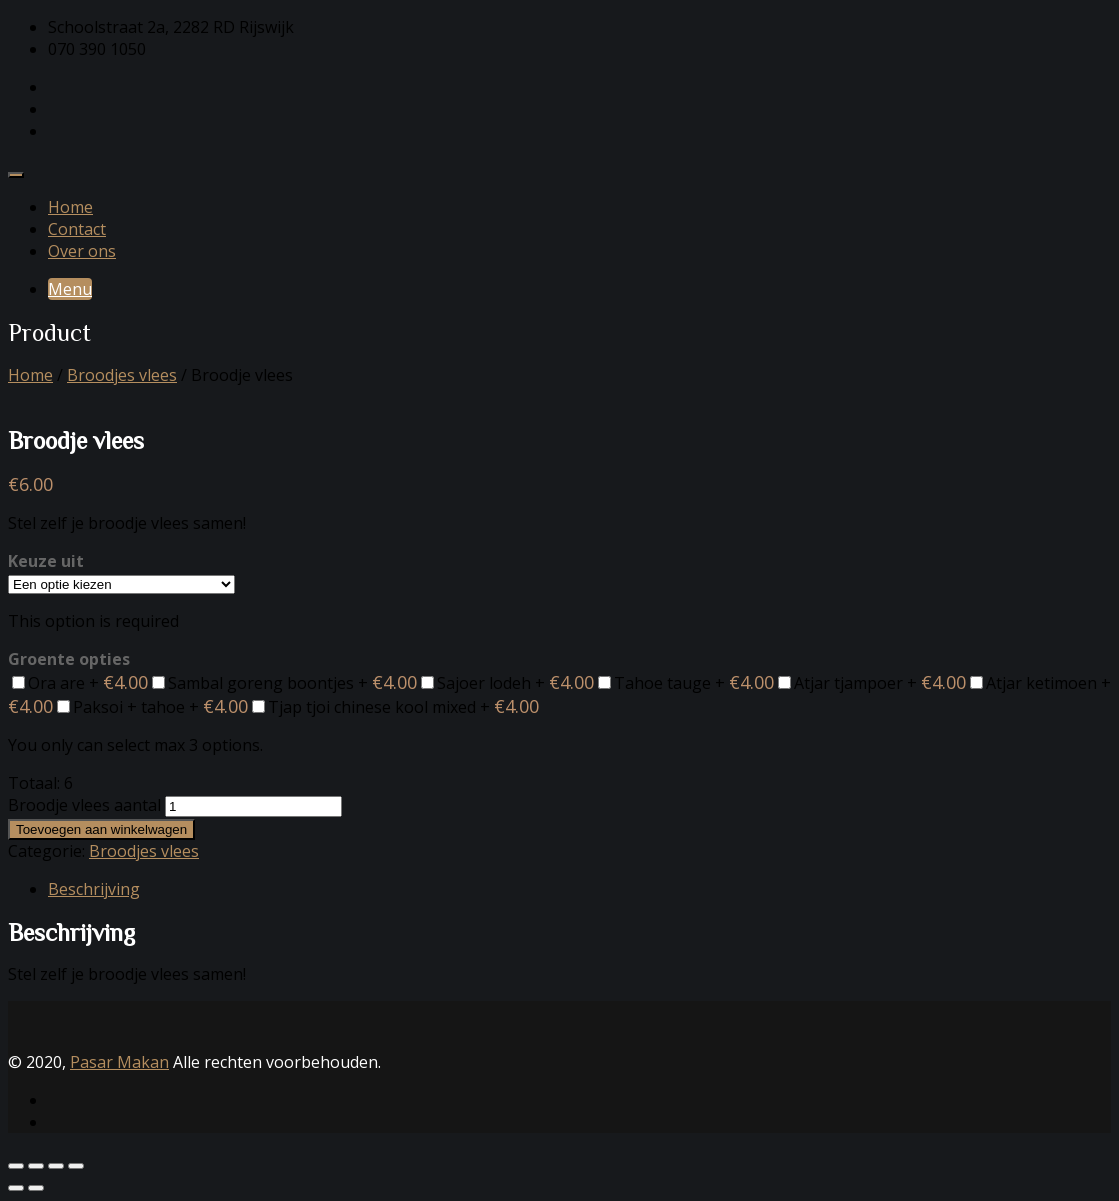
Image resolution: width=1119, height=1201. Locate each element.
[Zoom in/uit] (16, 1166)
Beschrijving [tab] (94, 889)
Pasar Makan (119, 1062)
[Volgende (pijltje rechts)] (36, 1188)
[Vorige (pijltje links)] (16, 1188)
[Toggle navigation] (16, 175)
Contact (77, 229)
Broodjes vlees (122, 375)
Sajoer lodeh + (507, 683)
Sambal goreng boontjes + (284, 683)
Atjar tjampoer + (872, 683)
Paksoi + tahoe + (152, 707)
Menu (70, 289)
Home (70, 207)
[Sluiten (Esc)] (76, 1166)
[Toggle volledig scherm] (36, 1166)
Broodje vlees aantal (84, 805)
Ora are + (80, 683)
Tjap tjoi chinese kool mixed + (395, 707)
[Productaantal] (253, 806)
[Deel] (56, 1166)
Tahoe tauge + (686, 683)
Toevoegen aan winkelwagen (101, 829)
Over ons (82, 251)
